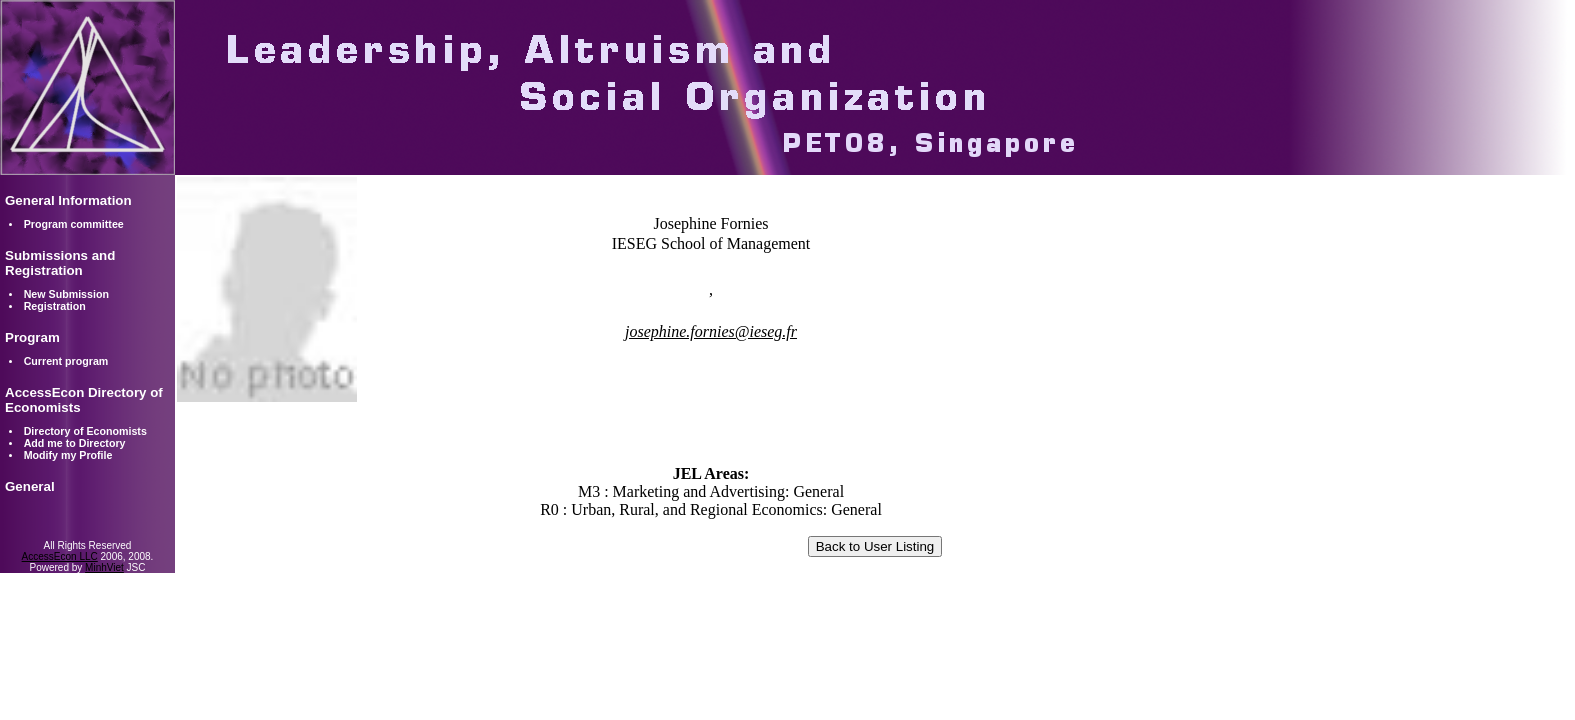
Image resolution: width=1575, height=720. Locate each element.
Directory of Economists (85, 431)
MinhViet (104, 567)
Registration (55, 306)
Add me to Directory (75, 443)
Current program (66, 361)
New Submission (66, 294)
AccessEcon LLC (60, 556)
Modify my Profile (68, 455)
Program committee (74, 224)
